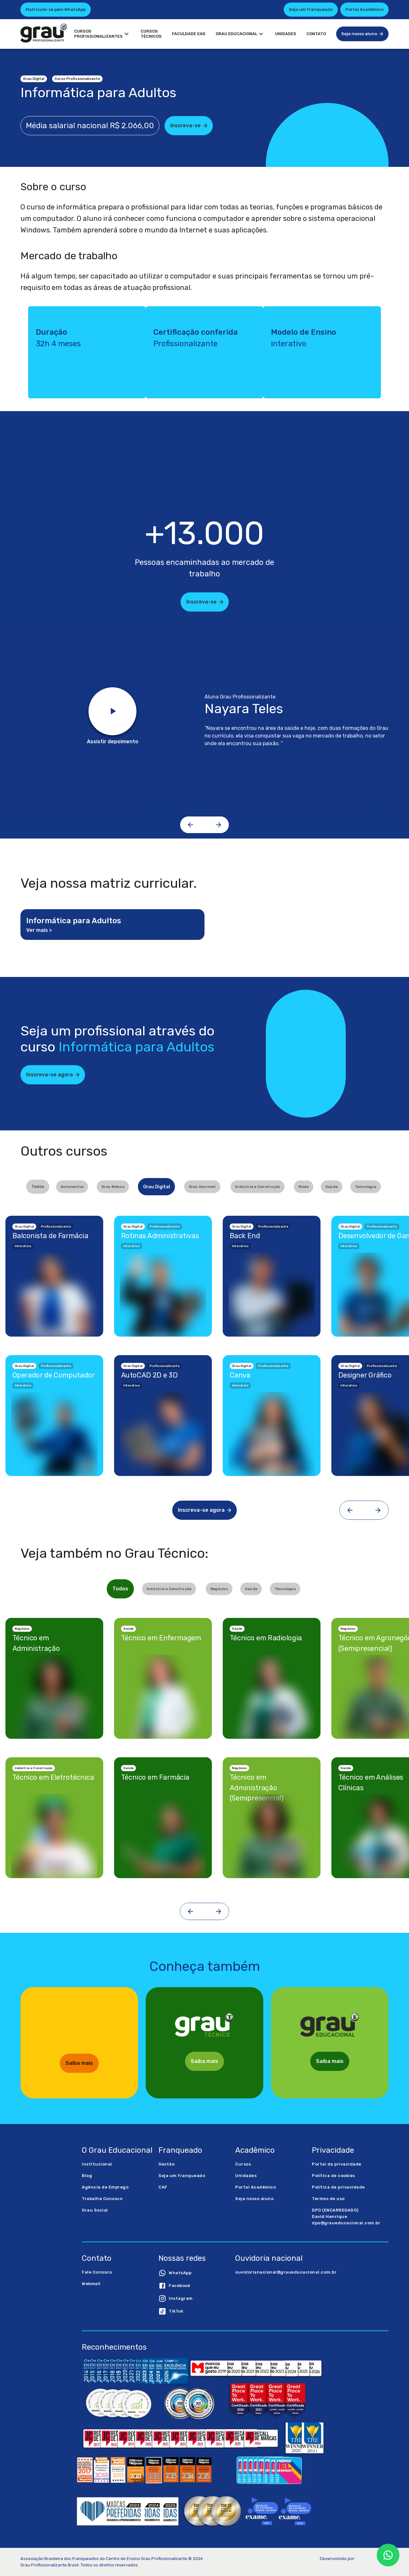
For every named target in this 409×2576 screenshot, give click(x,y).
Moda (303, 1186)
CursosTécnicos (151, 34)
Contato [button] (316, 33)
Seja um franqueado (311, 9)
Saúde (332, 1186)
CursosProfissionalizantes (102, 34)
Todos (37, 1186)
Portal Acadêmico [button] (364, 9)
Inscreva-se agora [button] (53, 1075)
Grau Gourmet (202, 1186)
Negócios (219, 1588)
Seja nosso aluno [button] (362, 34)
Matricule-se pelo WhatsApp (56, 9)
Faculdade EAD (188, 33)
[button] (196, 2273)
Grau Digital (156, 1186)
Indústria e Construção (257, 1186)
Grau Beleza (112, 1186)
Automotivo (72, 1186)
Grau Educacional (240, 34)
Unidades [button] (285, 33)
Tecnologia (365, 1186)
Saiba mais (79, 2063)
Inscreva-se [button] (189, 125)
